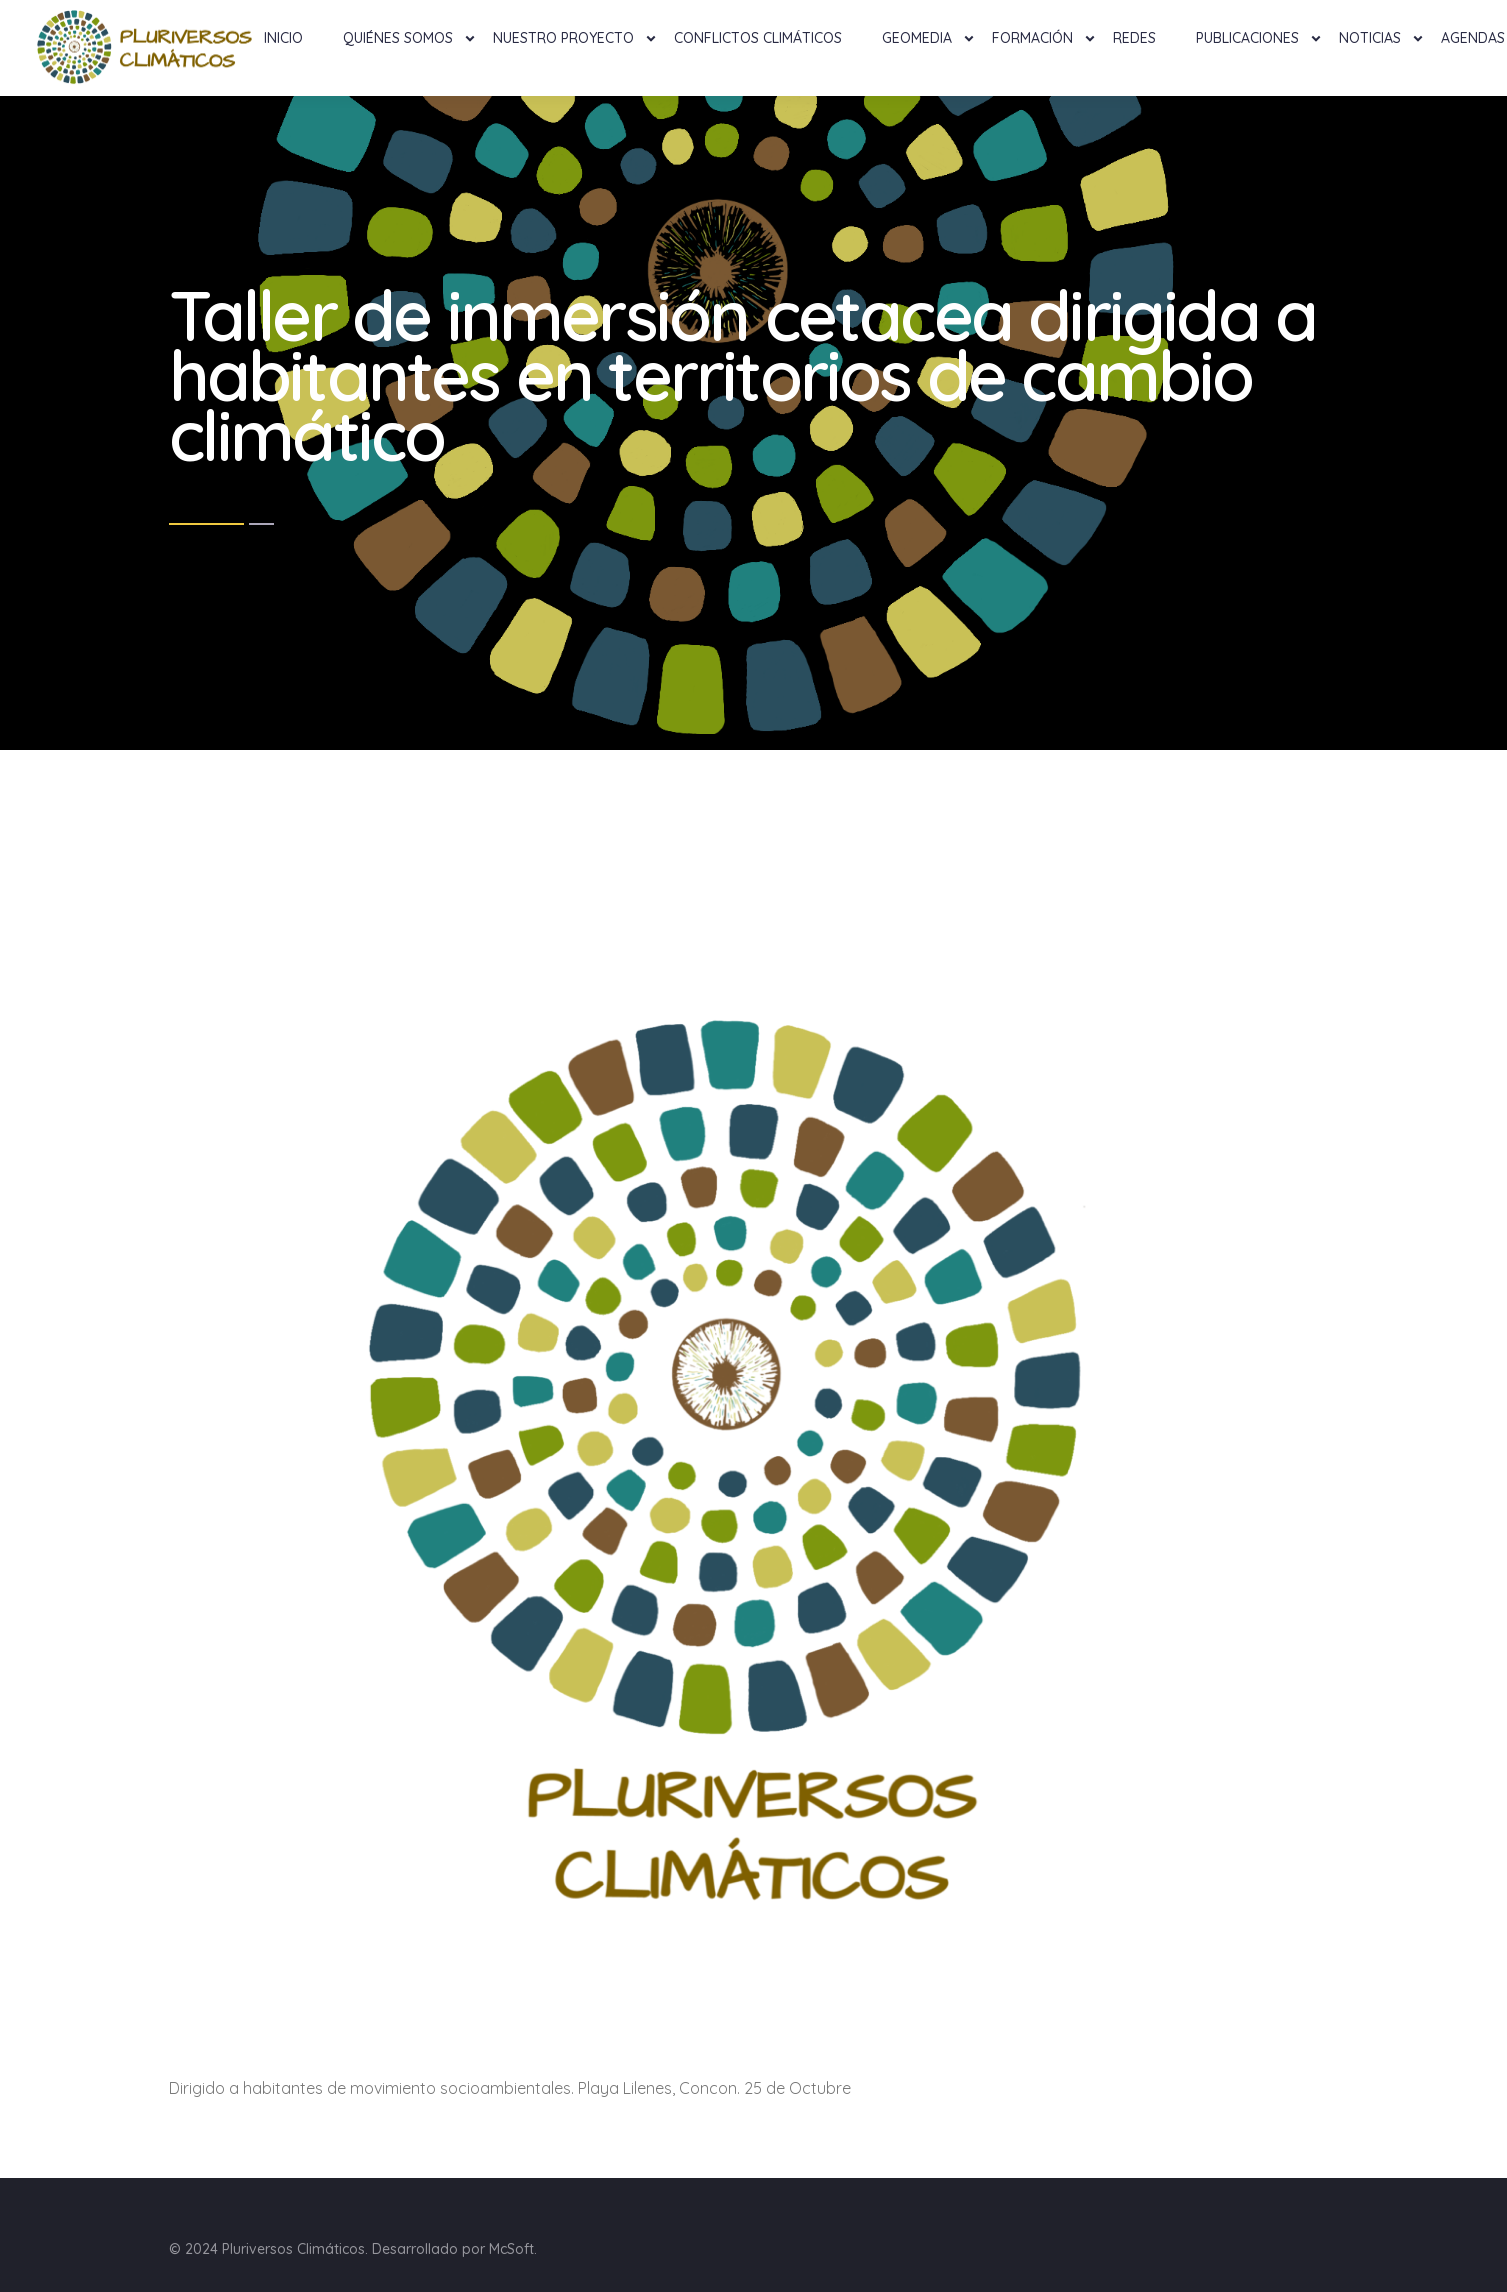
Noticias (1370, 38)
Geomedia (917, 38)
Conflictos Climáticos (758, 38)
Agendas (1473, 38)
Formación (1032, 38)
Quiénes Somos (398, 38)
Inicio (283, 38)
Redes (1134, 38)
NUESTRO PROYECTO (563, 38)
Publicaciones (1247, 38)
